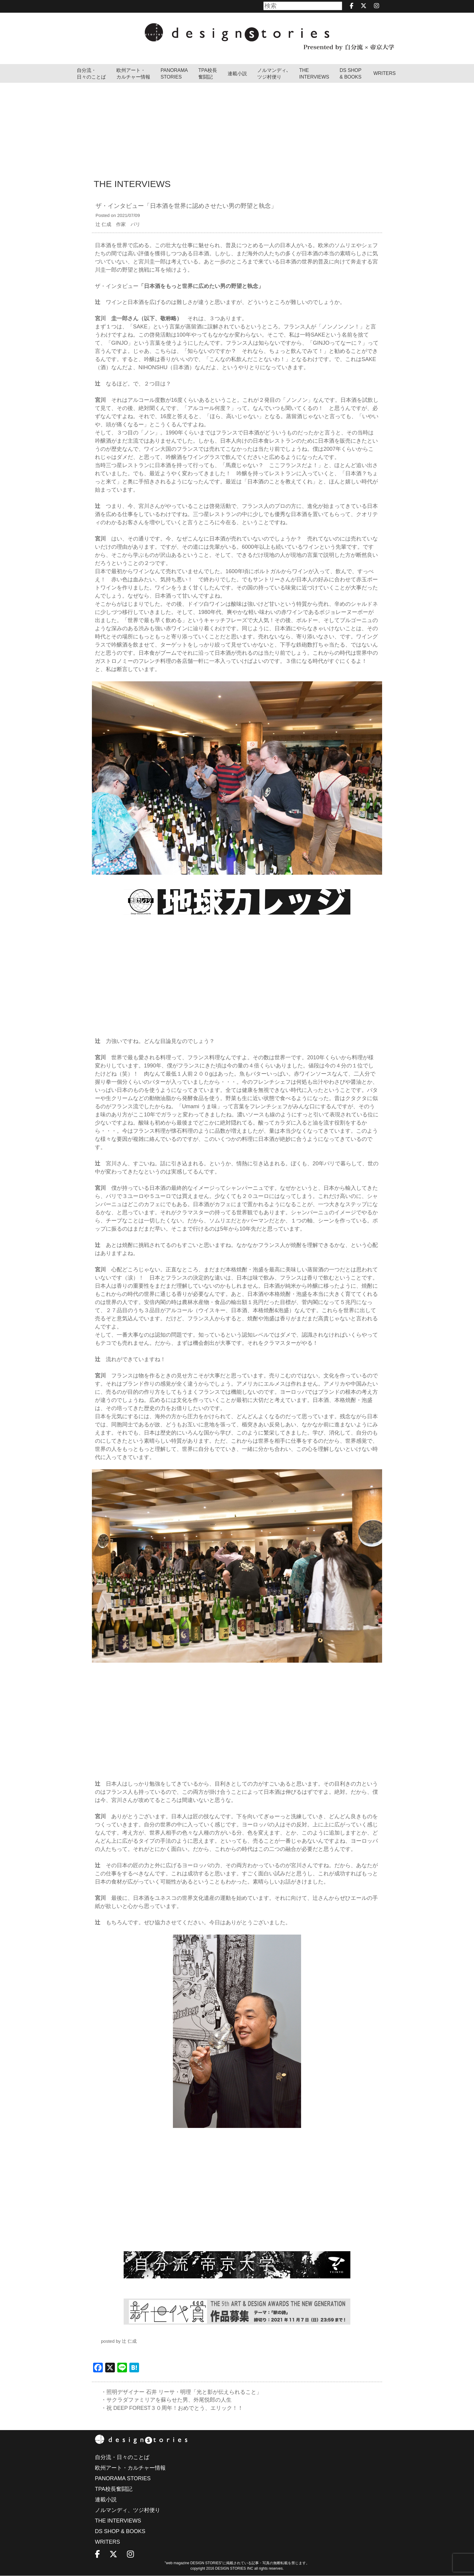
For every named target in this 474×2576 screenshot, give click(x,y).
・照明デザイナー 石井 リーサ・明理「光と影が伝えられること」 (181, 2392)
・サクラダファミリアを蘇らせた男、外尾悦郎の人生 (166, 2400)
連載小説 (237, 73)
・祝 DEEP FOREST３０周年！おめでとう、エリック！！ (172, 2408)
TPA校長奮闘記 (207, 73)
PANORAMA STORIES (174, 73)
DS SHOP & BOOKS (351, 73)
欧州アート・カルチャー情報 (133, 73)
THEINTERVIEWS (314, 73)
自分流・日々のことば (91, 73)
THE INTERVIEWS (118, 2521)
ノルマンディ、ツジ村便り (127, 2510)
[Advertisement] (237, 128)
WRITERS (384, 73)
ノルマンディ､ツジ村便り (273, 73)
